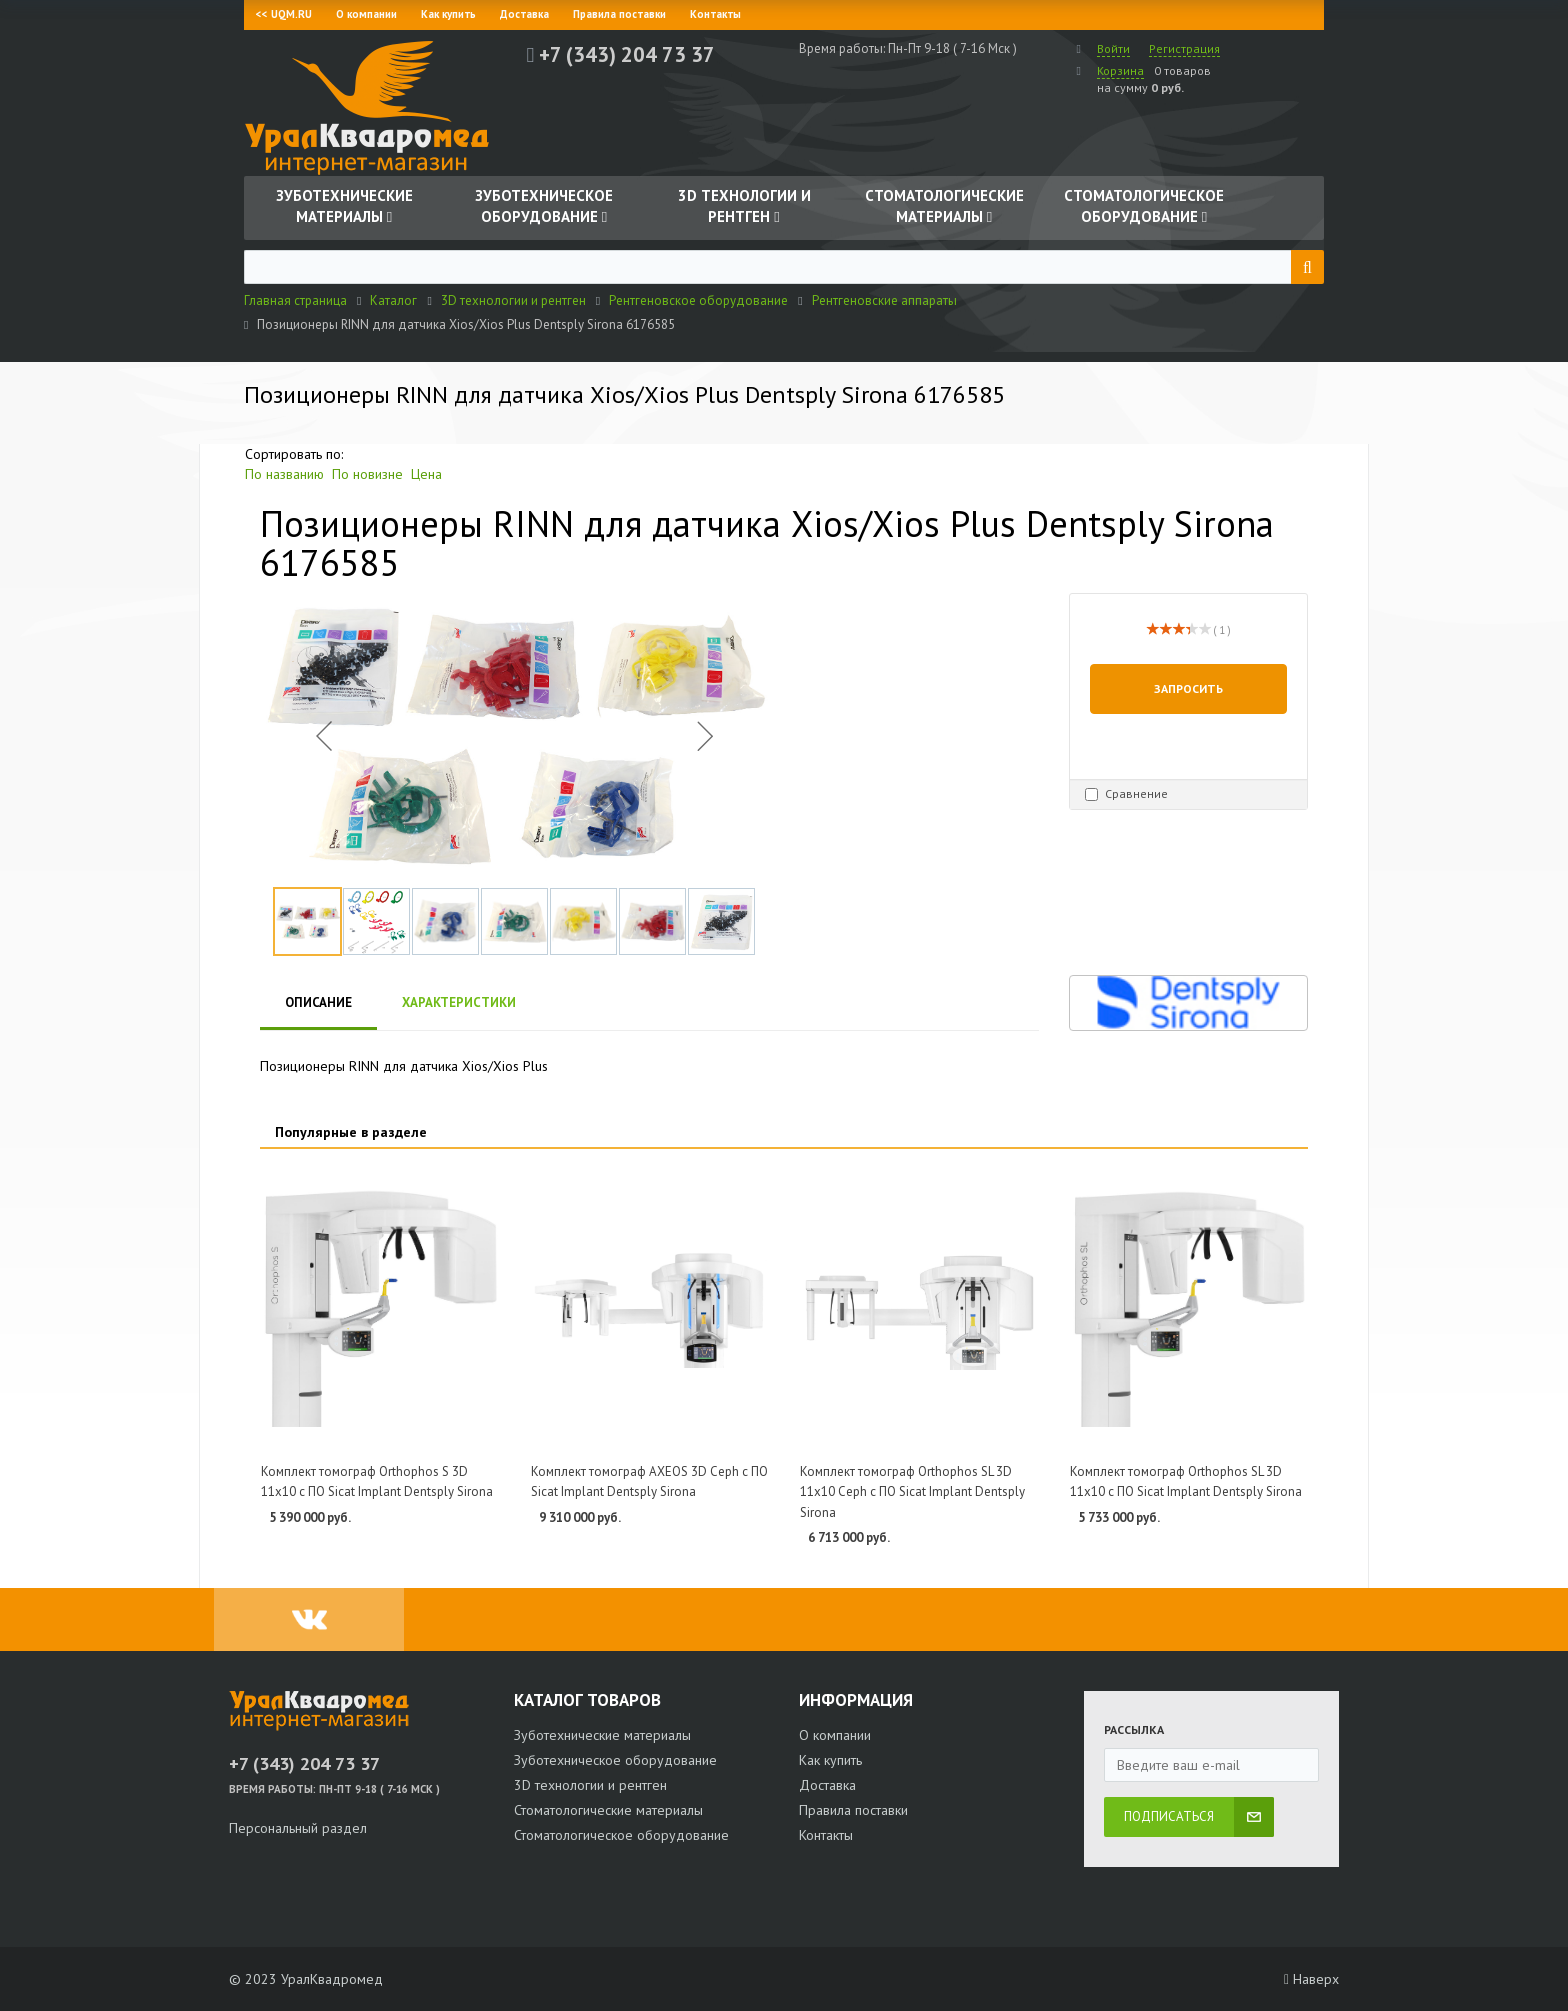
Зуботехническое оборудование (615, 1760)
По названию (284, 474)
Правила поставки (619, 14)
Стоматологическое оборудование (621, 1835)
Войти (1113, 48)
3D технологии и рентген (590, 1785)
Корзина (1120, 70)
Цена (426, 474)
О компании (366, 14)
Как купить (448, 14)
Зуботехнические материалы (602, 1735)
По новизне (367, 474)
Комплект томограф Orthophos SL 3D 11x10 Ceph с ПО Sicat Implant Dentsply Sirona (912, 1492)
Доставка (524, 14)
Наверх (1311, 1979)
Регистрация (1184, 48)
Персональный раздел (298, 1828)
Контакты (715, 14)
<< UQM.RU (284, 14)
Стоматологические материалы (608, 1810)
